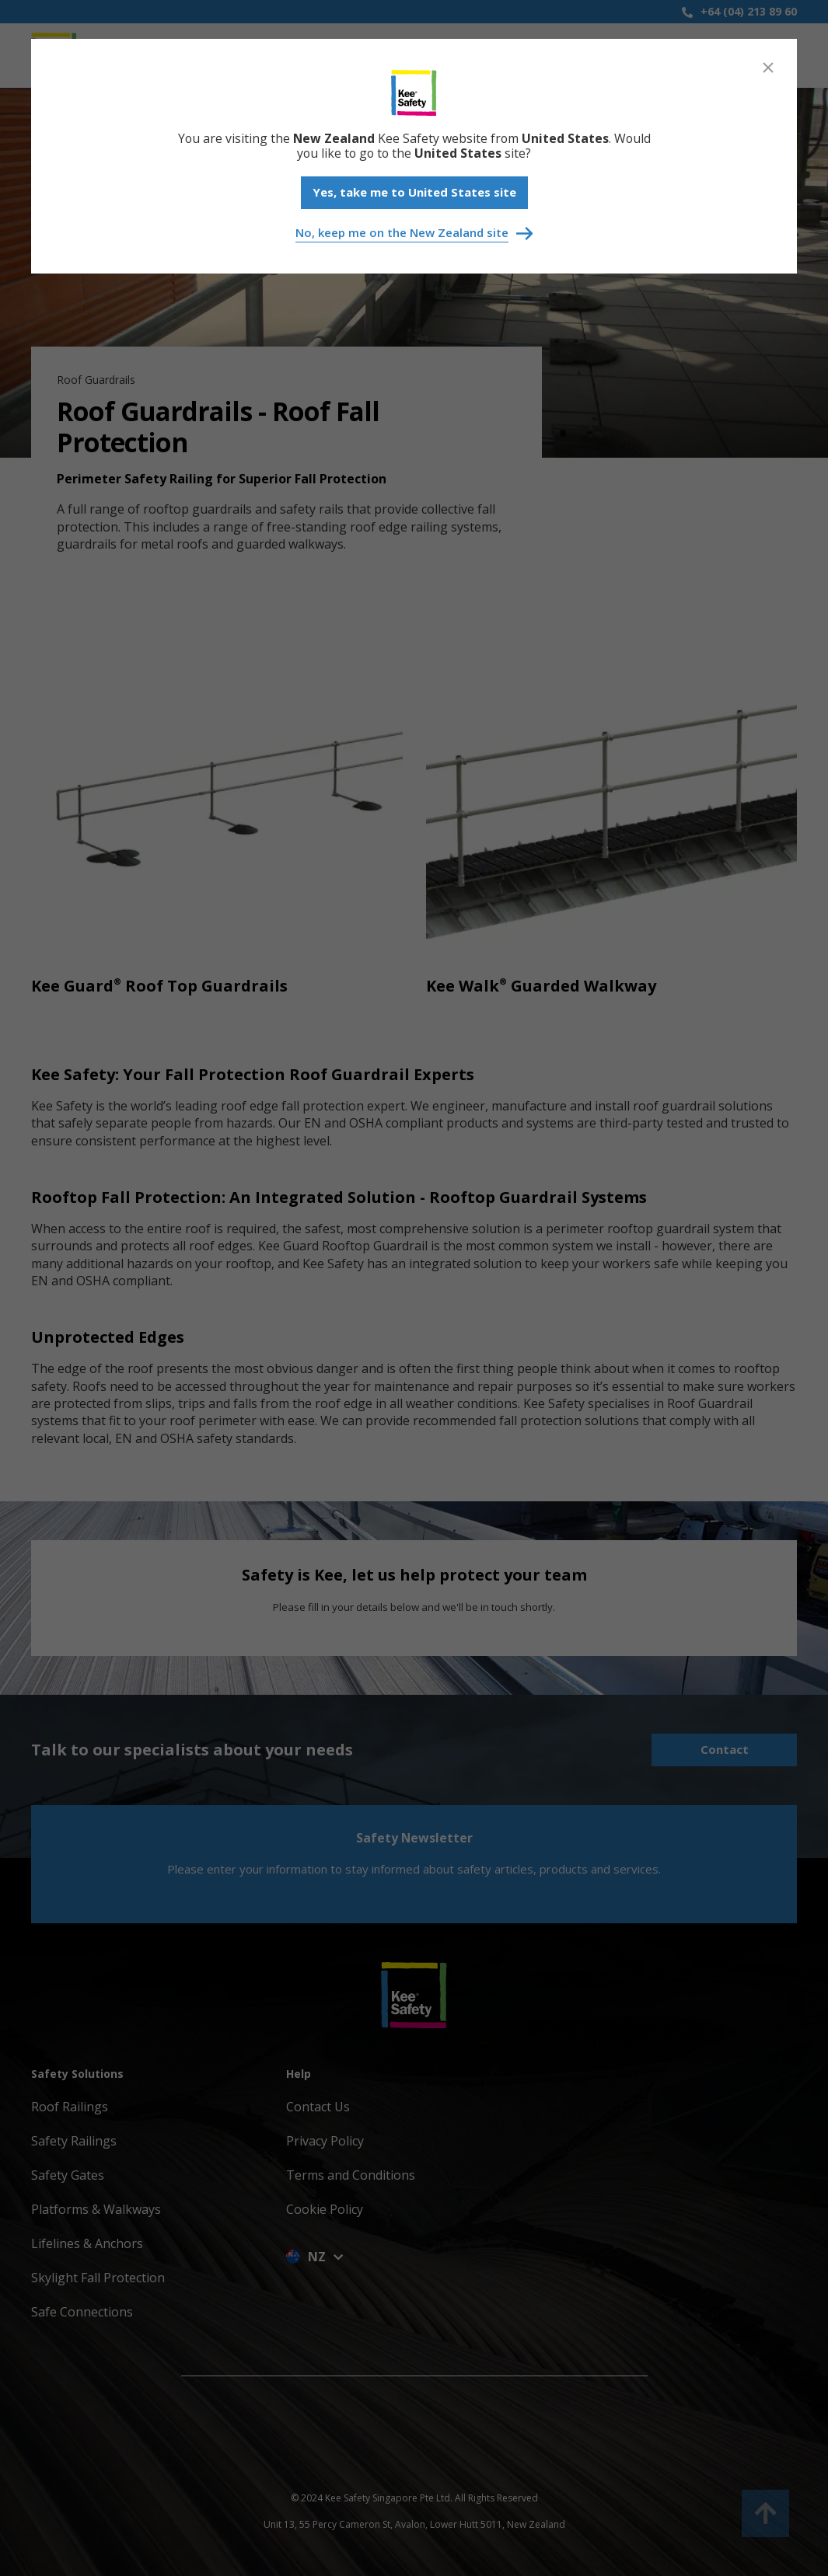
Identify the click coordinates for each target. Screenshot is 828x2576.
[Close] (768, 68)
